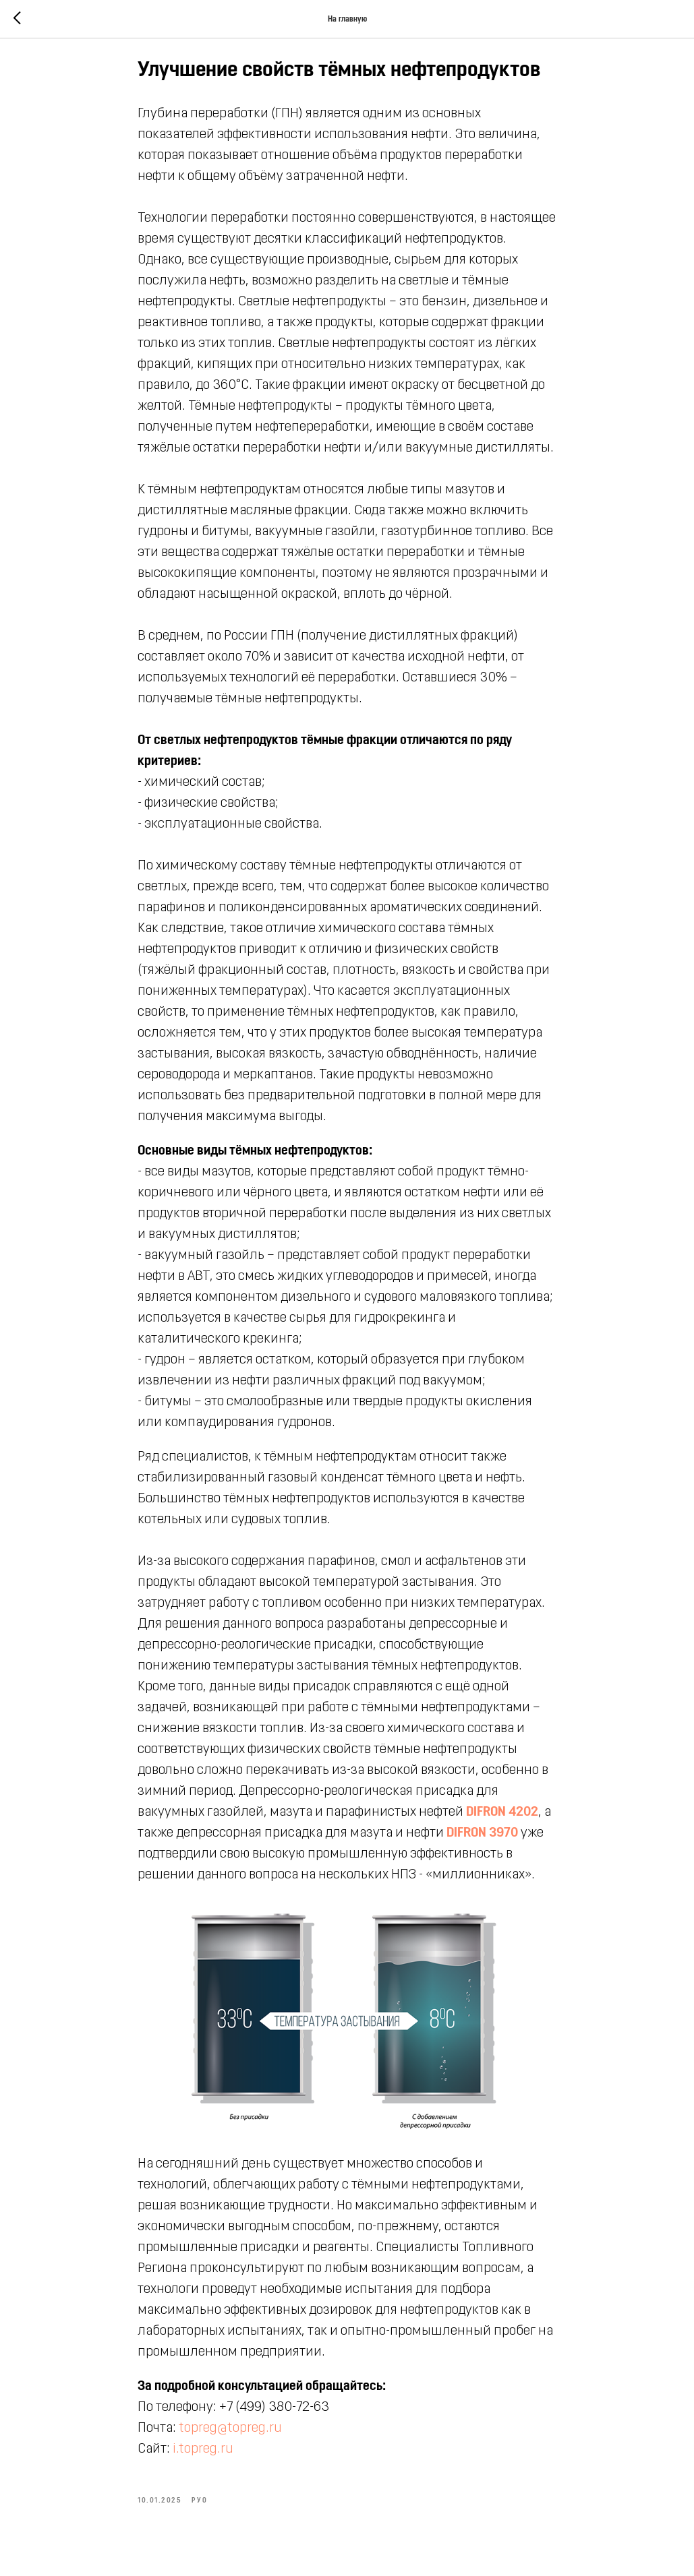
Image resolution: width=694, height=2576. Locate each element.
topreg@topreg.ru (231, 2435)
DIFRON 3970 (483, 1839)
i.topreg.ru (203, 2456)
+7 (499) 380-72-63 (275, 2414)
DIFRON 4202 (503, 1818)
